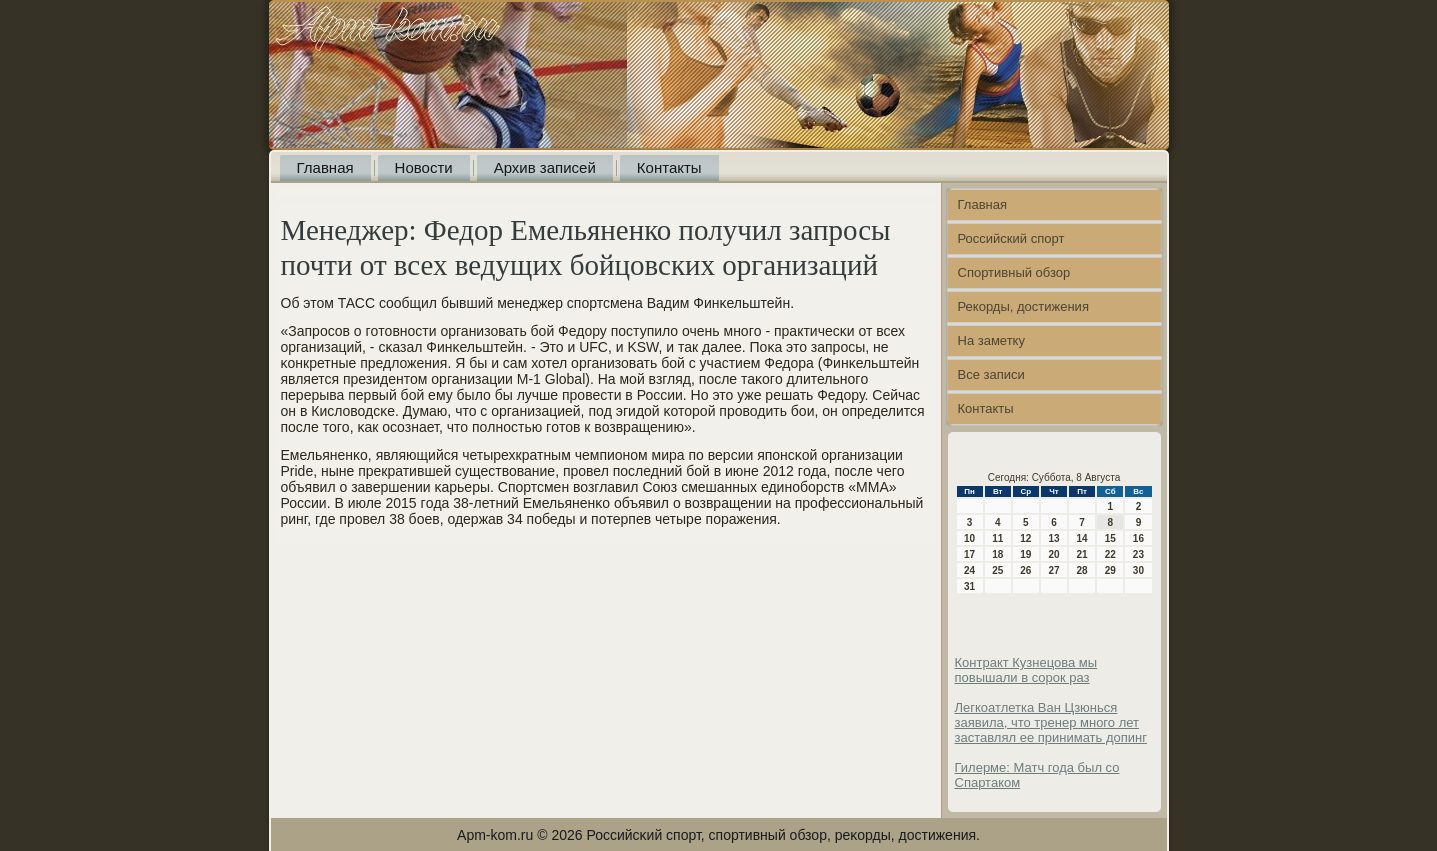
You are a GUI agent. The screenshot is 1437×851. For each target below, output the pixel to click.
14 (1082, 538)
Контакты (669, 167)
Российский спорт (1011, 238)
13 (1053, 538)
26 (1025, 570)
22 (1110, 554)
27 (1053, 570)
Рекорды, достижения (1023, 306)
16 (1138, 538)
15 (1110, 538)
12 (1025, 538)
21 (1082, 554)
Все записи (991, 374)
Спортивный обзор (1014, 272)
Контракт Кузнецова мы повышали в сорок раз (1026, 670)
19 (1025, 554)
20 (1053, 554)
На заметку (991, 340)
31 (969, 586)
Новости (424, 167)
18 (997, 554)
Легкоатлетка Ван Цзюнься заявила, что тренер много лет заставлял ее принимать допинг (1051, 722)
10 (969, 538)
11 (997, 538)
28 (1082, 570)
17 (969, 554)
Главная (325, 167)
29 (1110, 570)
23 (1138, 554)
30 (1138, 570)
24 (969, 570)
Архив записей (545, 167)
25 (997, 570)
